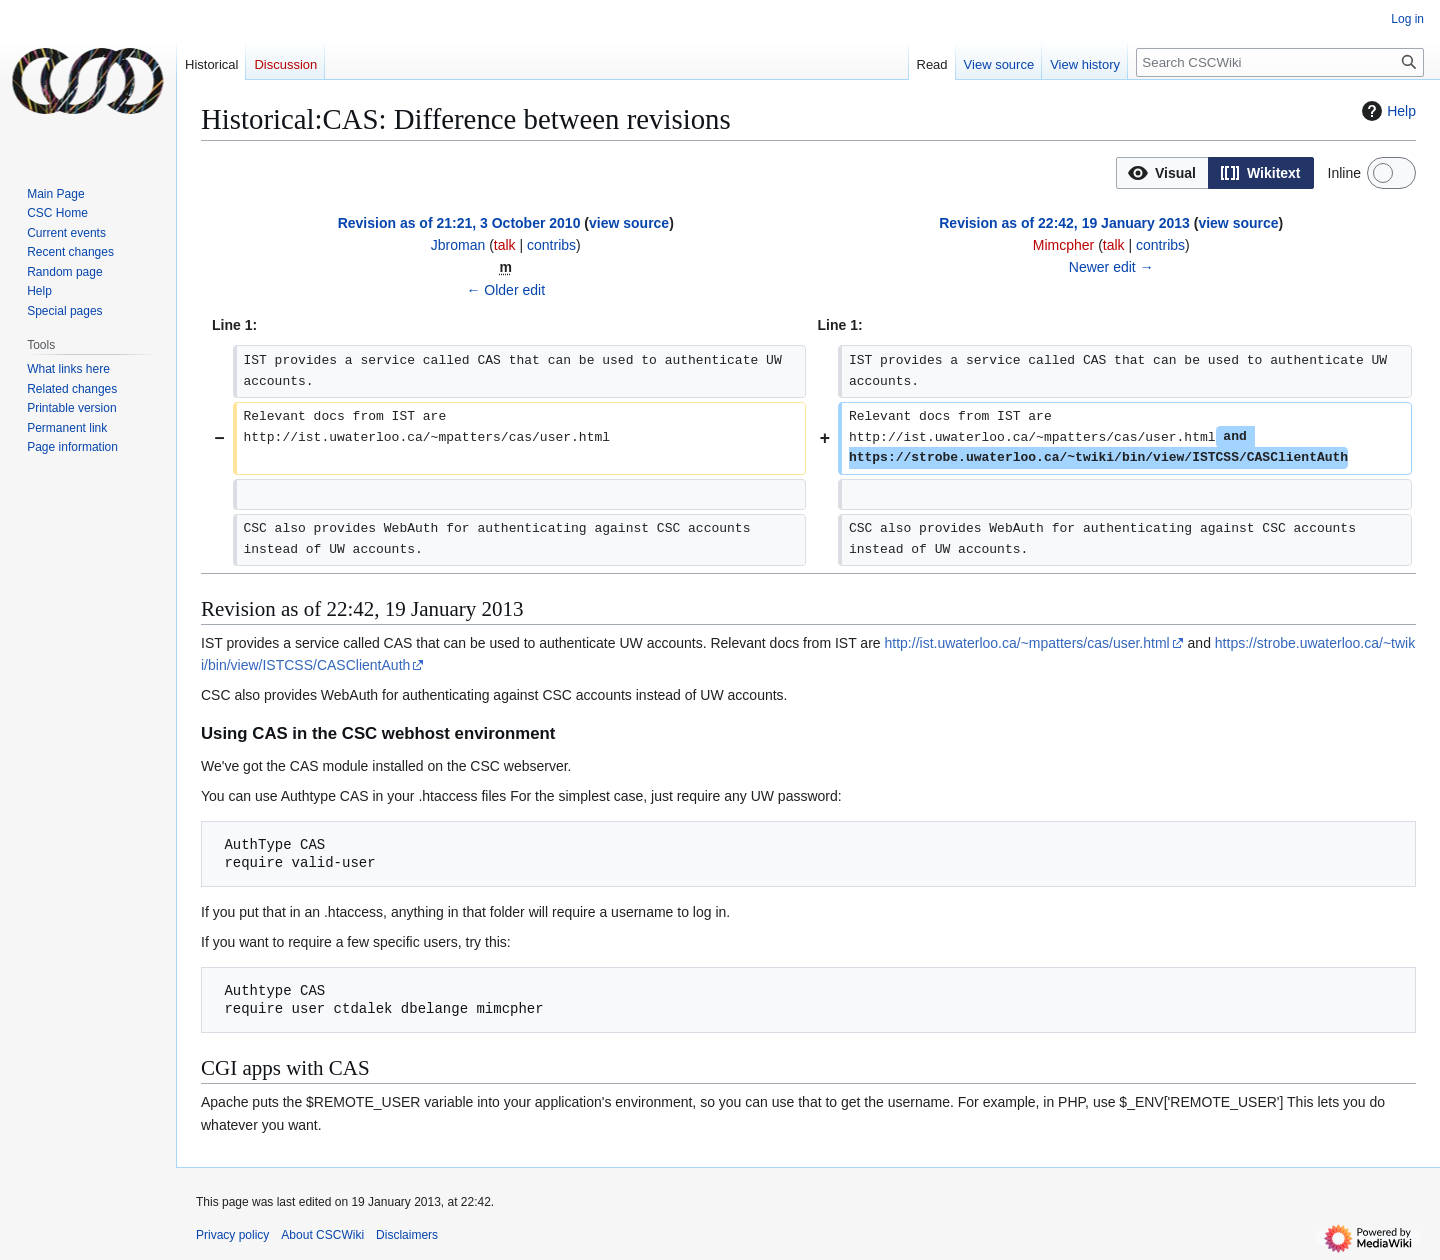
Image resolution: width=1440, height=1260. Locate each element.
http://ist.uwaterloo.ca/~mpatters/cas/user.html (1027, 643)
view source (629, 223)
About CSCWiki (322, 1235)
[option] (1162, 172)
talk (505, 245)
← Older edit (505, 290)
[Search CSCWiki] (1280, 62)
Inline (1344, 173)
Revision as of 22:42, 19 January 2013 (1064, 223)
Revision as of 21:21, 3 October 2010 (459, 223)
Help (1386, 111)
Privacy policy (232, 1235)
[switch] (1391, 173)
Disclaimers (407, 1235)
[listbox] (1215, 173)
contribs (551, 245)
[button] (1162, 173)
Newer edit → (1111, 267)
